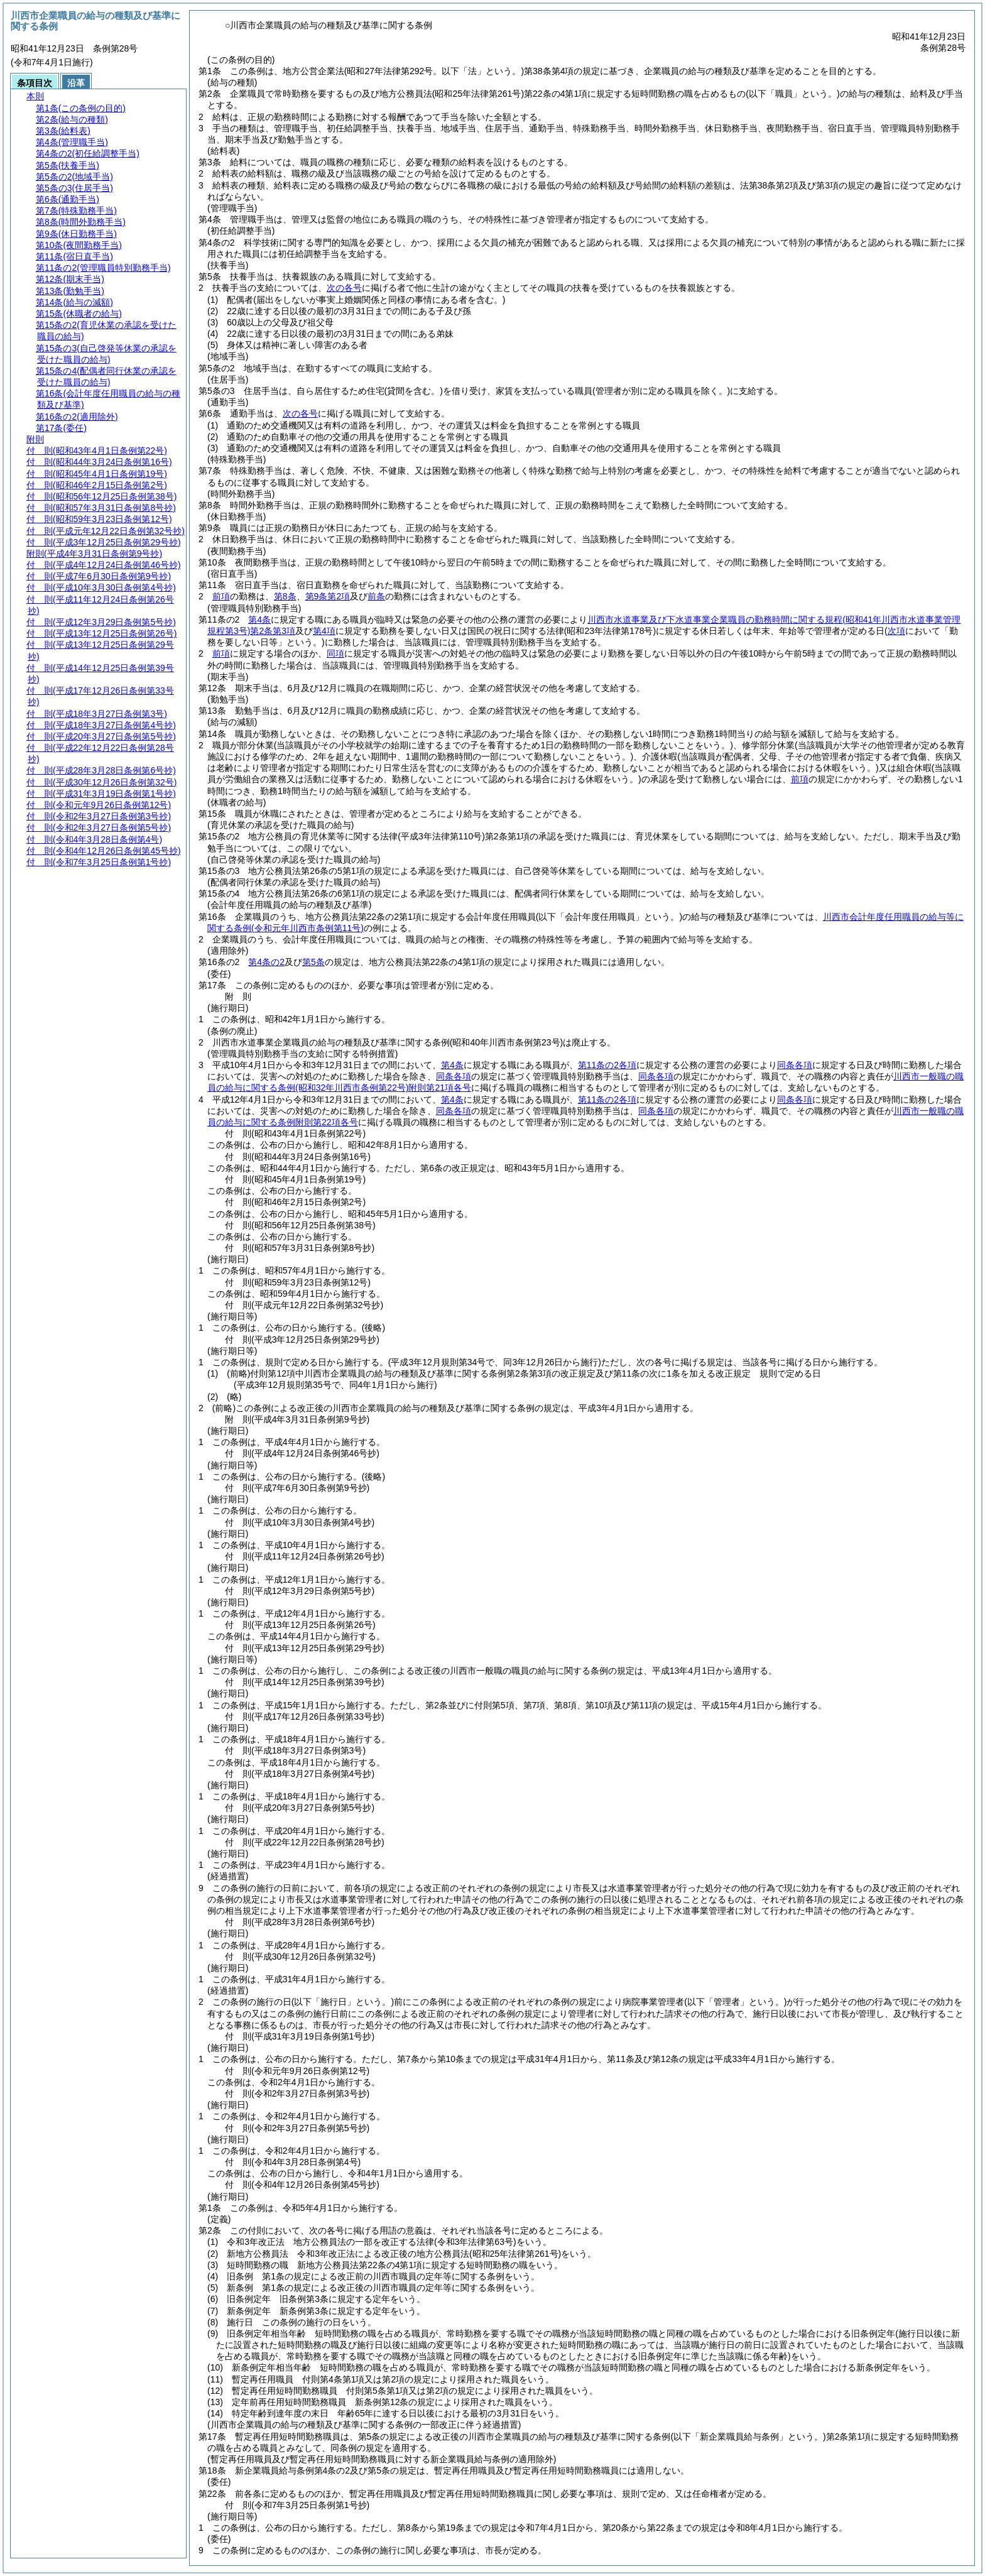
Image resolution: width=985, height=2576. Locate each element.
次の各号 (344, 288)
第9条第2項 (328, 596)
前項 (221, 596)
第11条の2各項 (607, 1065)
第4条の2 (266, 962)
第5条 (313, 962)
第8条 (285, 596)
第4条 (259, 619)
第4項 (324, 631)
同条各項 (794, 1065)
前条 (376, 596)
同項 (335, 653)
